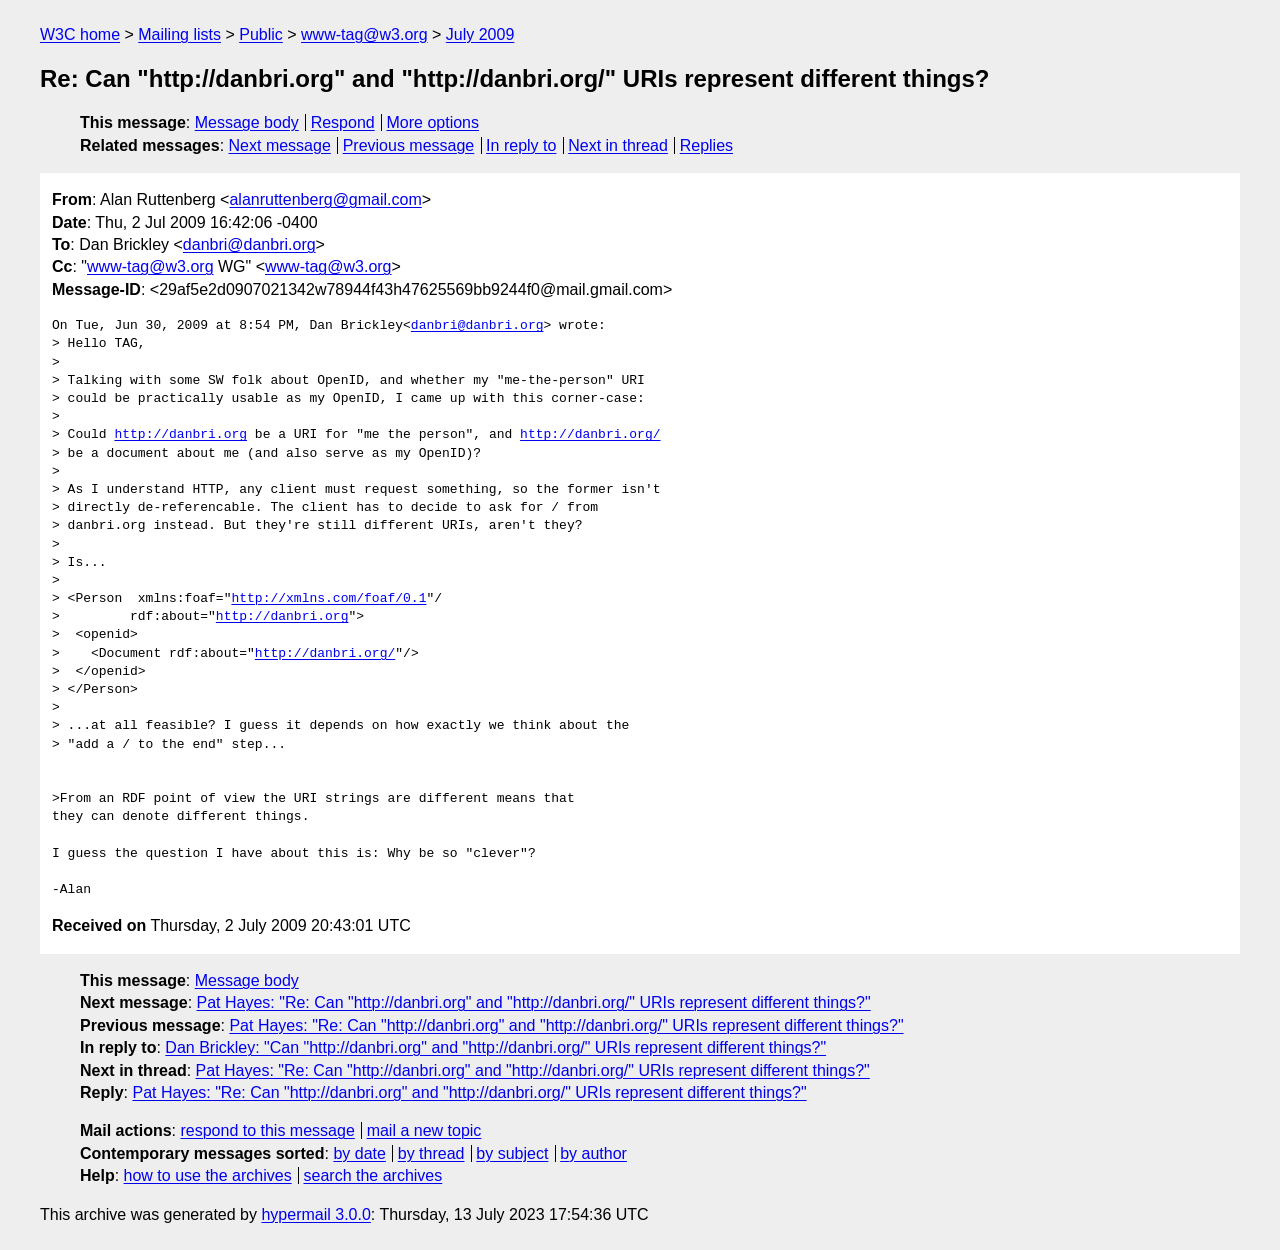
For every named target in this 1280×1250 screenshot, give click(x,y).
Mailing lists (179, 34)
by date (359, 1153)
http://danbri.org (180, 435)
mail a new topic (424, 1130)
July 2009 (480, 34)
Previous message (409, 145)
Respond (343, 122)
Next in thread (618, 145)
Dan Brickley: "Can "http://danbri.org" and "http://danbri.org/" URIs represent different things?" (495, 1047)
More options (433, 122)
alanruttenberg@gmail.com (325, 199)
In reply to (521, 145)
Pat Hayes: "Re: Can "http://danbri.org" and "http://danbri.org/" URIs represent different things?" (534, 1002)
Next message (280, 145)
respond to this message (267, 1130)
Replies (706, 145)
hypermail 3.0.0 (315, 1214)
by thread (431, 1153)
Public (261, 34)
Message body (247, 122)
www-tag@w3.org (364, 34)
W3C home (80, 34)
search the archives (373, 1175)
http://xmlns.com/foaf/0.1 (328, 599)
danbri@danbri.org (249, 244)
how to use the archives (208, 1175)
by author (593, 1153)
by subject (512, 1153)
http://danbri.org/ (590, 435)
